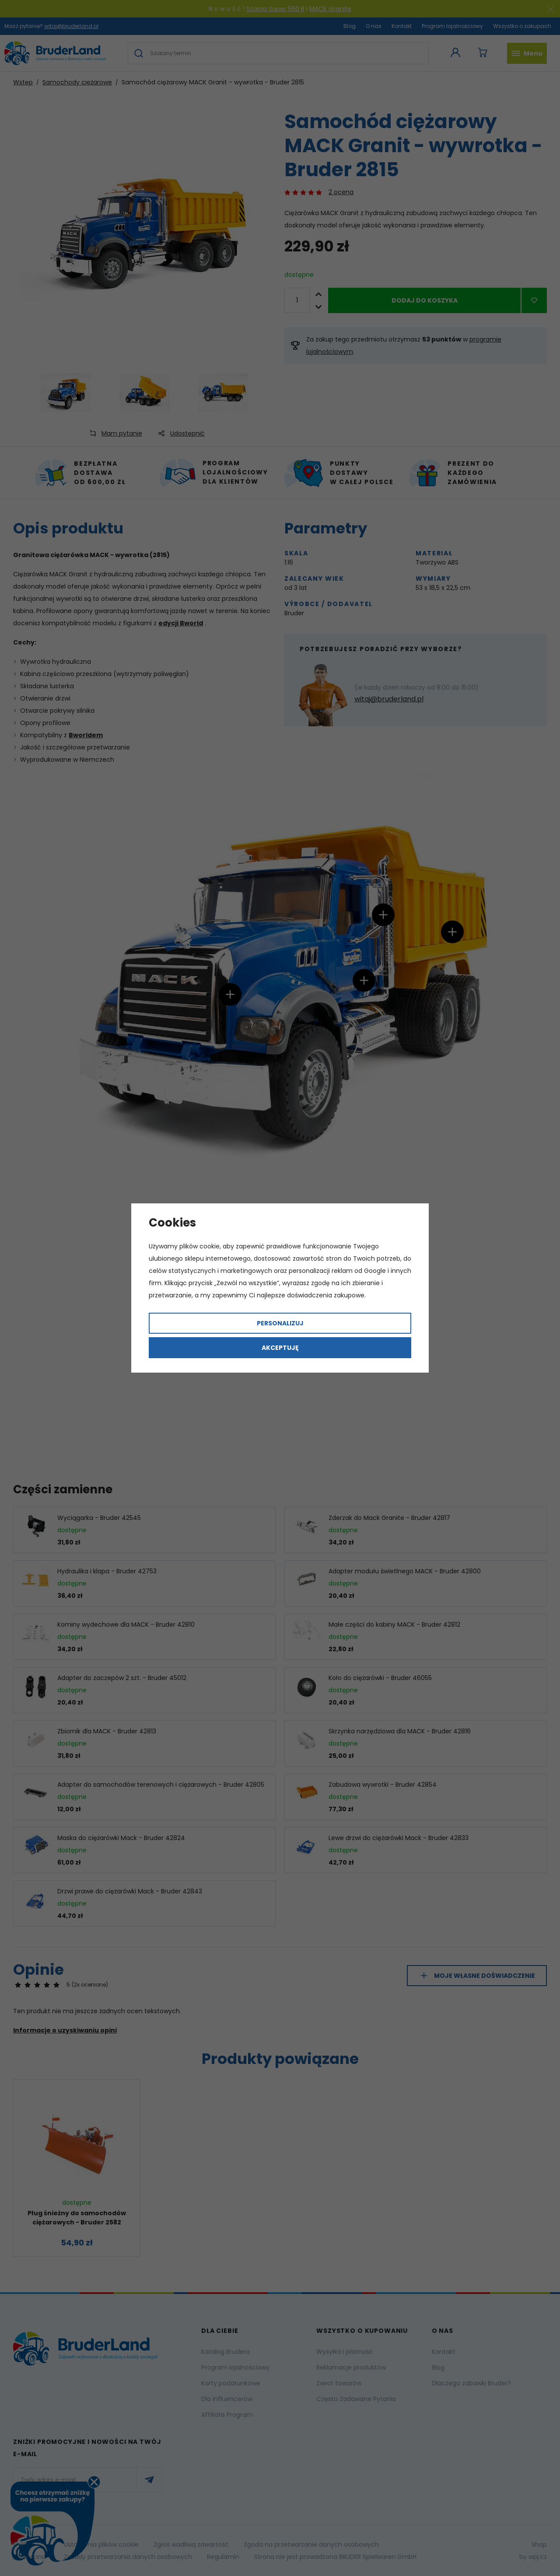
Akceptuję (280, 1347)
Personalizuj (280, 1323)
